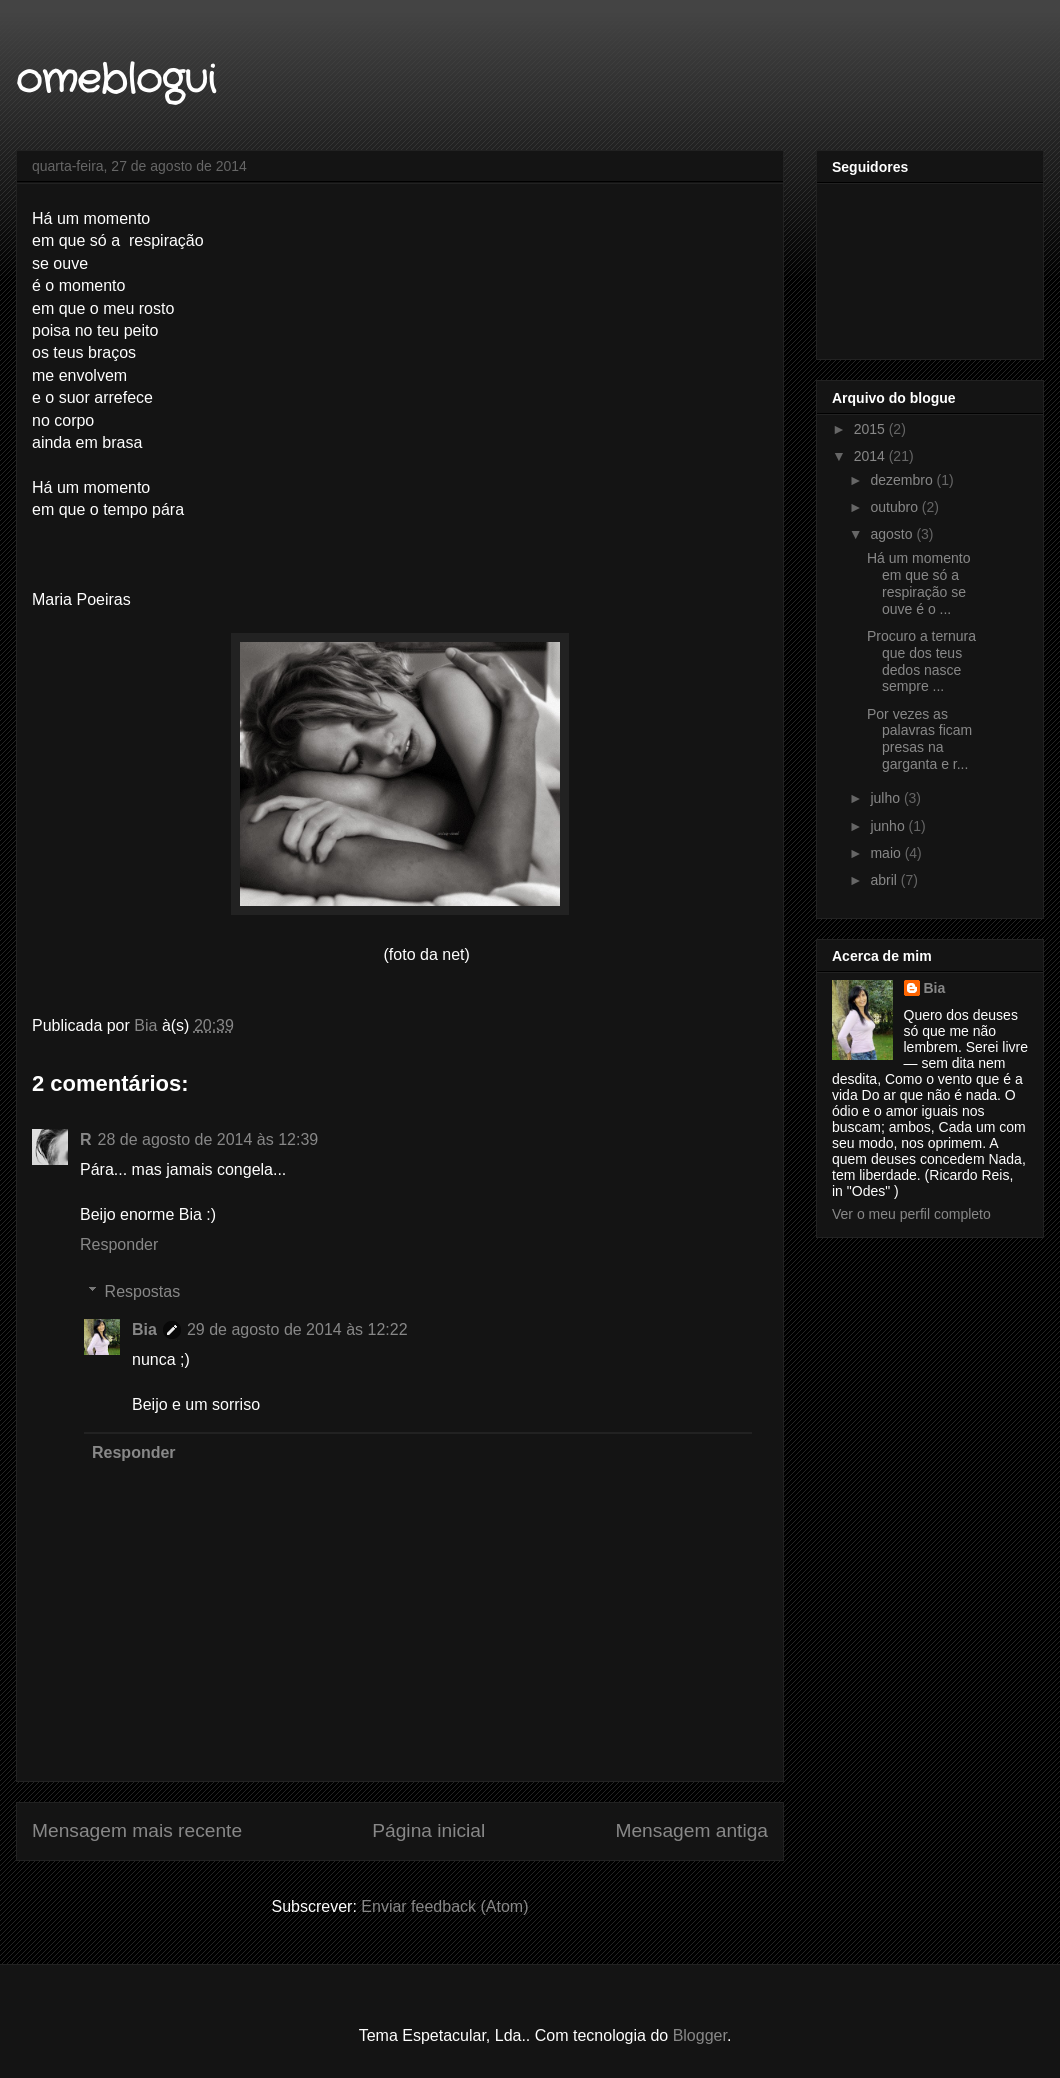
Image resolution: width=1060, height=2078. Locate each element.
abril (885, 880)
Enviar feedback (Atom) (444, 1906)
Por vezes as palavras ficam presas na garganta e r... (919, 739)
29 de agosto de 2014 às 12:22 (297, 1329)
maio (887, 853)
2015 (871, 429)
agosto (893, 534)
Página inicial (428, 1830)
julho (886, 798)
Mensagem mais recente (137, 1830)
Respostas (143, 1291)
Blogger (700, 2035)
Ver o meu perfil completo (911, 1214)
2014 (871, 456)
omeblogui (115, 80)
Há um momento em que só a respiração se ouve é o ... (918, 583)
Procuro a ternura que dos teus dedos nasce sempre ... (921, 661)
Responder (119, 1244)
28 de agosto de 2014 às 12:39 (208, 1139)
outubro (895, 507)
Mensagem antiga (691, 1830)
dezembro (903, 480)
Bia (144, 1329)
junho (889, 826)
